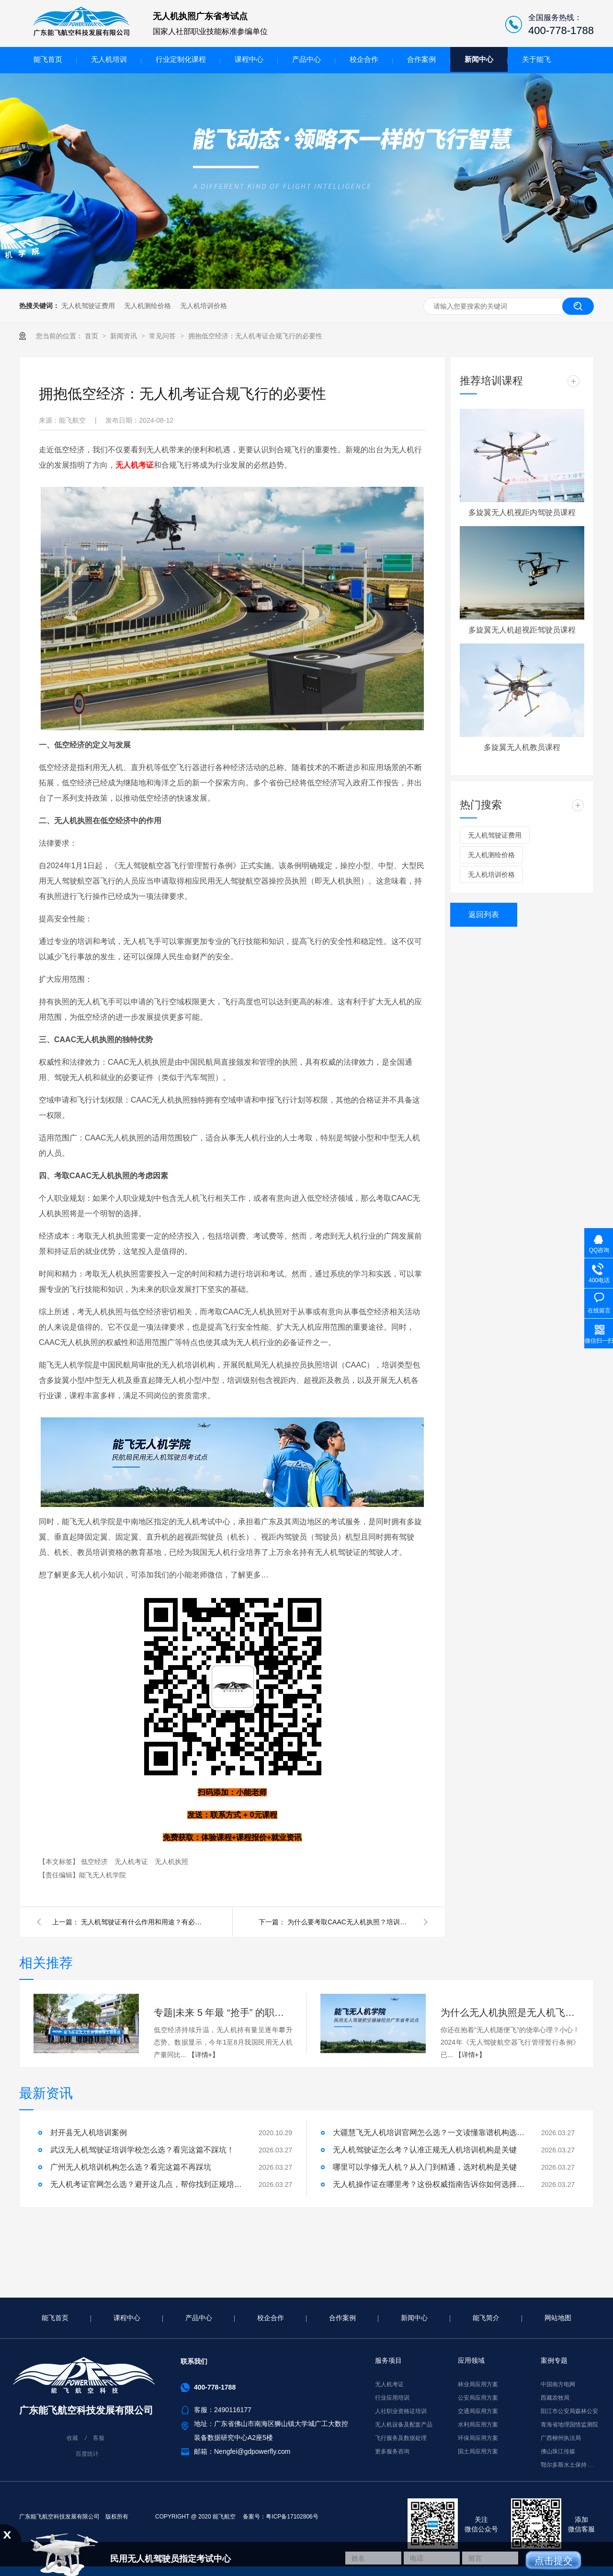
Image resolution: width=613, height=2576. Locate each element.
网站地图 (558, 2318)
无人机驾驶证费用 (88, 306)
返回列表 (483, 914)
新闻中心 (479, 59)
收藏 (72, 2438)
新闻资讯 (124, 336)
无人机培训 (109, 59)
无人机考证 (132, 1861)
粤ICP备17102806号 (292, 2516)
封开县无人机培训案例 (88, 2132)
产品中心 (306, 59)
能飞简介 (486, 2318)
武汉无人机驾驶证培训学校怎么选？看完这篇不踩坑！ (142, 2150)
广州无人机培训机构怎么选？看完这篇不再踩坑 (130, 2167)
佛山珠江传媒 (558, 2451)
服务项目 (388, 2360)
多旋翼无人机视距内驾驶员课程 (522, 512)
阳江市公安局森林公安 (569, 2411)
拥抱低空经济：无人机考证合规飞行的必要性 (255, 336)
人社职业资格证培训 (401, 2411)
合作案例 (421, 59)
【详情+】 (203, 2054)
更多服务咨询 (392, 2451)
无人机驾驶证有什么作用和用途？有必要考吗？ (143, 1922)
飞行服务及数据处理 (401, 2438)
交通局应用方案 (478, 2411)
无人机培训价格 (203, 306)
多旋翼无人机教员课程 (522, 747)
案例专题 (554, 2360)
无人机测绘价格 (147, 306)
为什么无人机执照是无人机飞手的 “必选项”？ (510, 2012)
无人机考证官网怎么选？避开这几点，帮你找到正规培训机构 (146, 2184)
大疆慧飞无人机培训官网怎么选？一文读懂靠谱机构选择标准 (428, 2132)
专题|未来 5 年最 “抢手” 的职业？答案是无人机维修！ (223, 2012)
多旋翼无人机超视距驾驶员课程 (522, 630)
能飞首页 (48, 59)
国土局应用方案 (478, 2451)
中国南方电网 (558, 2384)
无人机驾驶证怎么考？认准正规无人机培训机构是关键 (425, 2150)
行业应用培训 (392, 2397)
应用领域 (471, 2360)
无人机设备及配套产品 (403, 2424)
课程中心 (249, 59)
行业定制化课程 (181, 59)
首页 (92, 336)
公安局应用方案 (478, 2397)
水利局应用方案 (478, 2424)
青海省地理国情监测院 (569, 2424)
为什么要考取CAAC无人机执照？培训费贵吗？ (349, 1922)
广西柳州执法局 (561, 2438)
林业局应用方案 (478, 2384)
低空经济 (95, 1861)
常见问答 (163, 336)
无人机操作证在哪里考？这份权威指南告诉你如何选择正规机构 (428, 2184)
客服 (98, 2438)
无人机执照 (171, 1861)
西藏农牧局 (555, 2397)
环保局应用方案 (478, 2438)
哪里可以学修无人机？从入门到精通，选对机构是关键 (425, 2167)
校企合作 (364, 59)
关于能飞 (536, 59)
